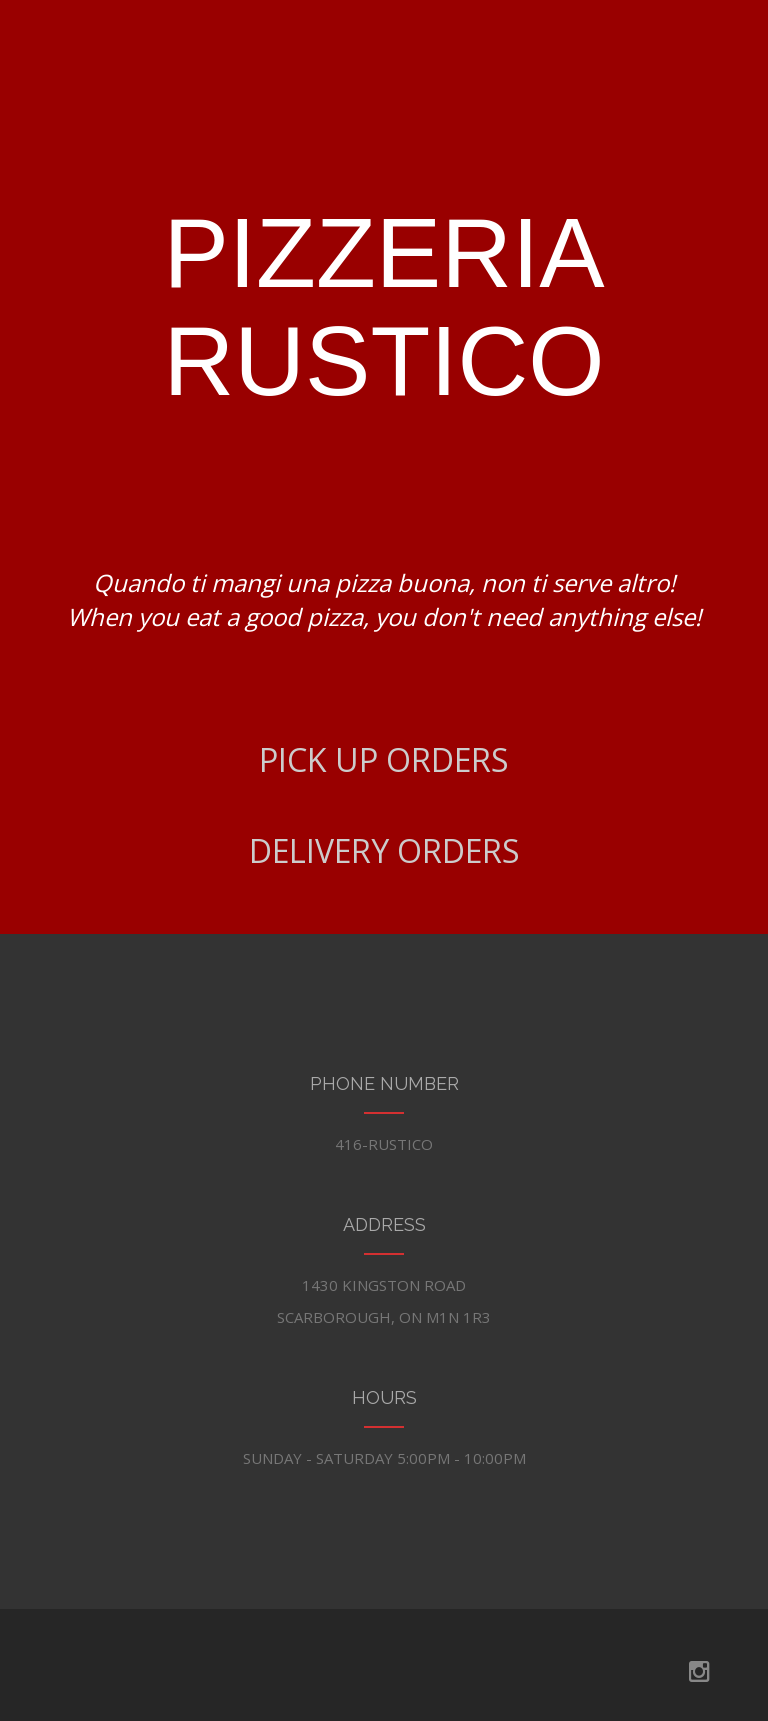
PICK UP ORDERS (384, 759)
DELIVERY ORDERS (384, 850)
